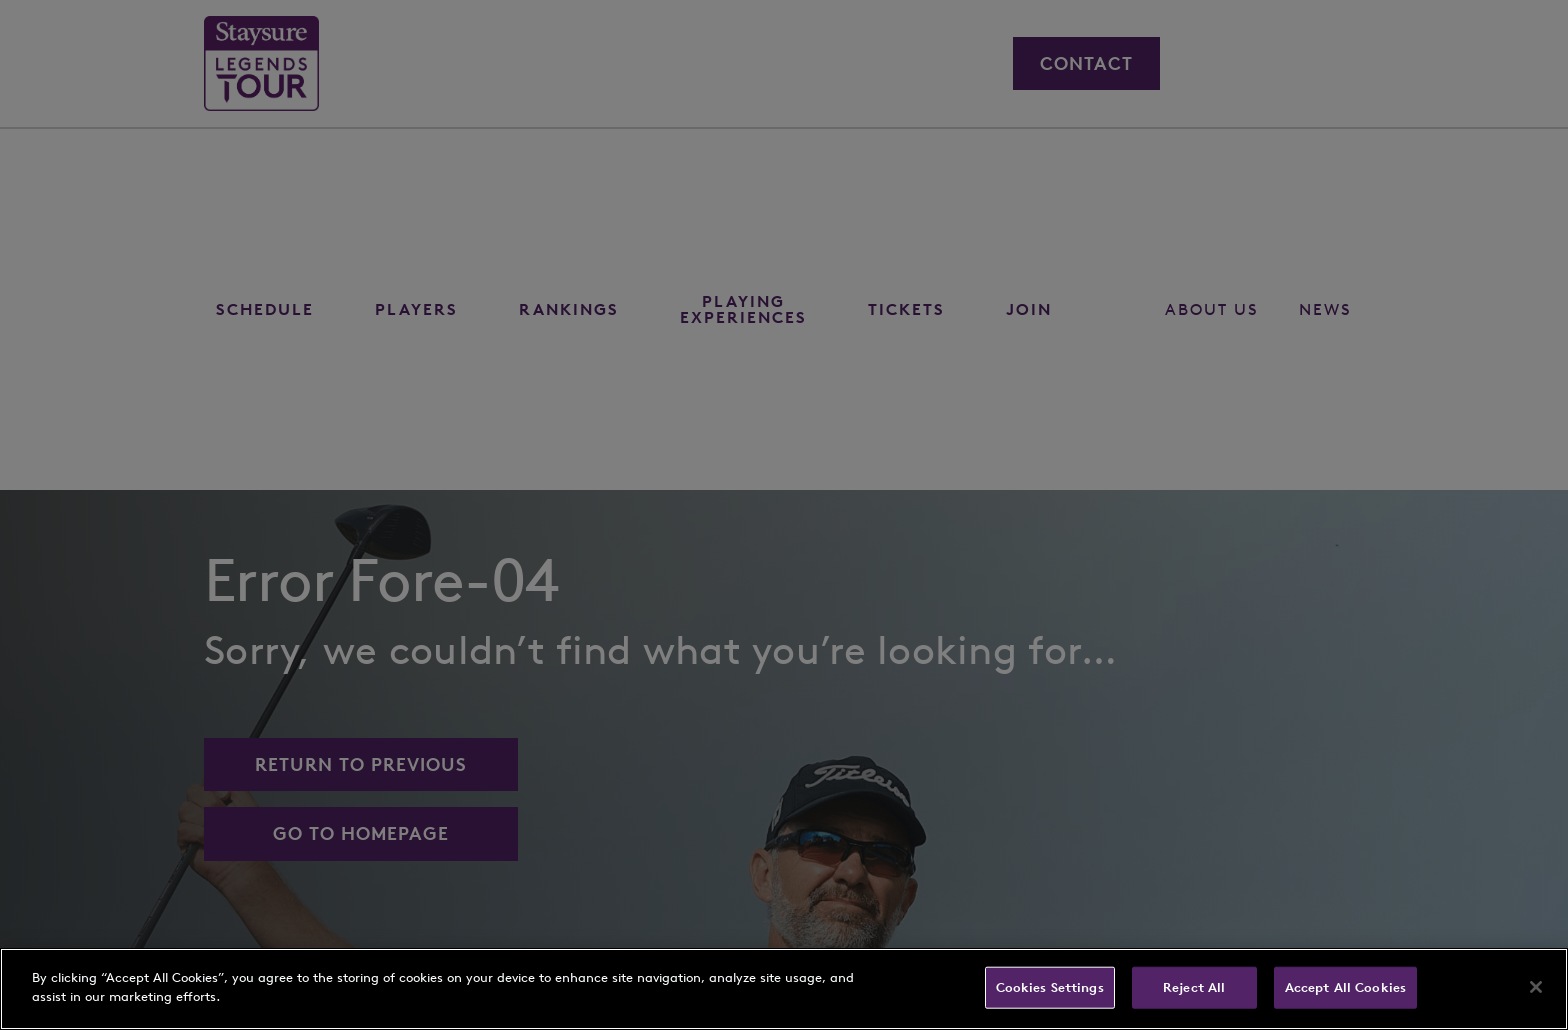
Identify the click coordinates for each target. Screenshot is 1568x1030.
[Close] (1536, 987)
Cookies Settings (1050, 987)
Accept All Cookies (1345, 987)
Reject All (1194, 987)
